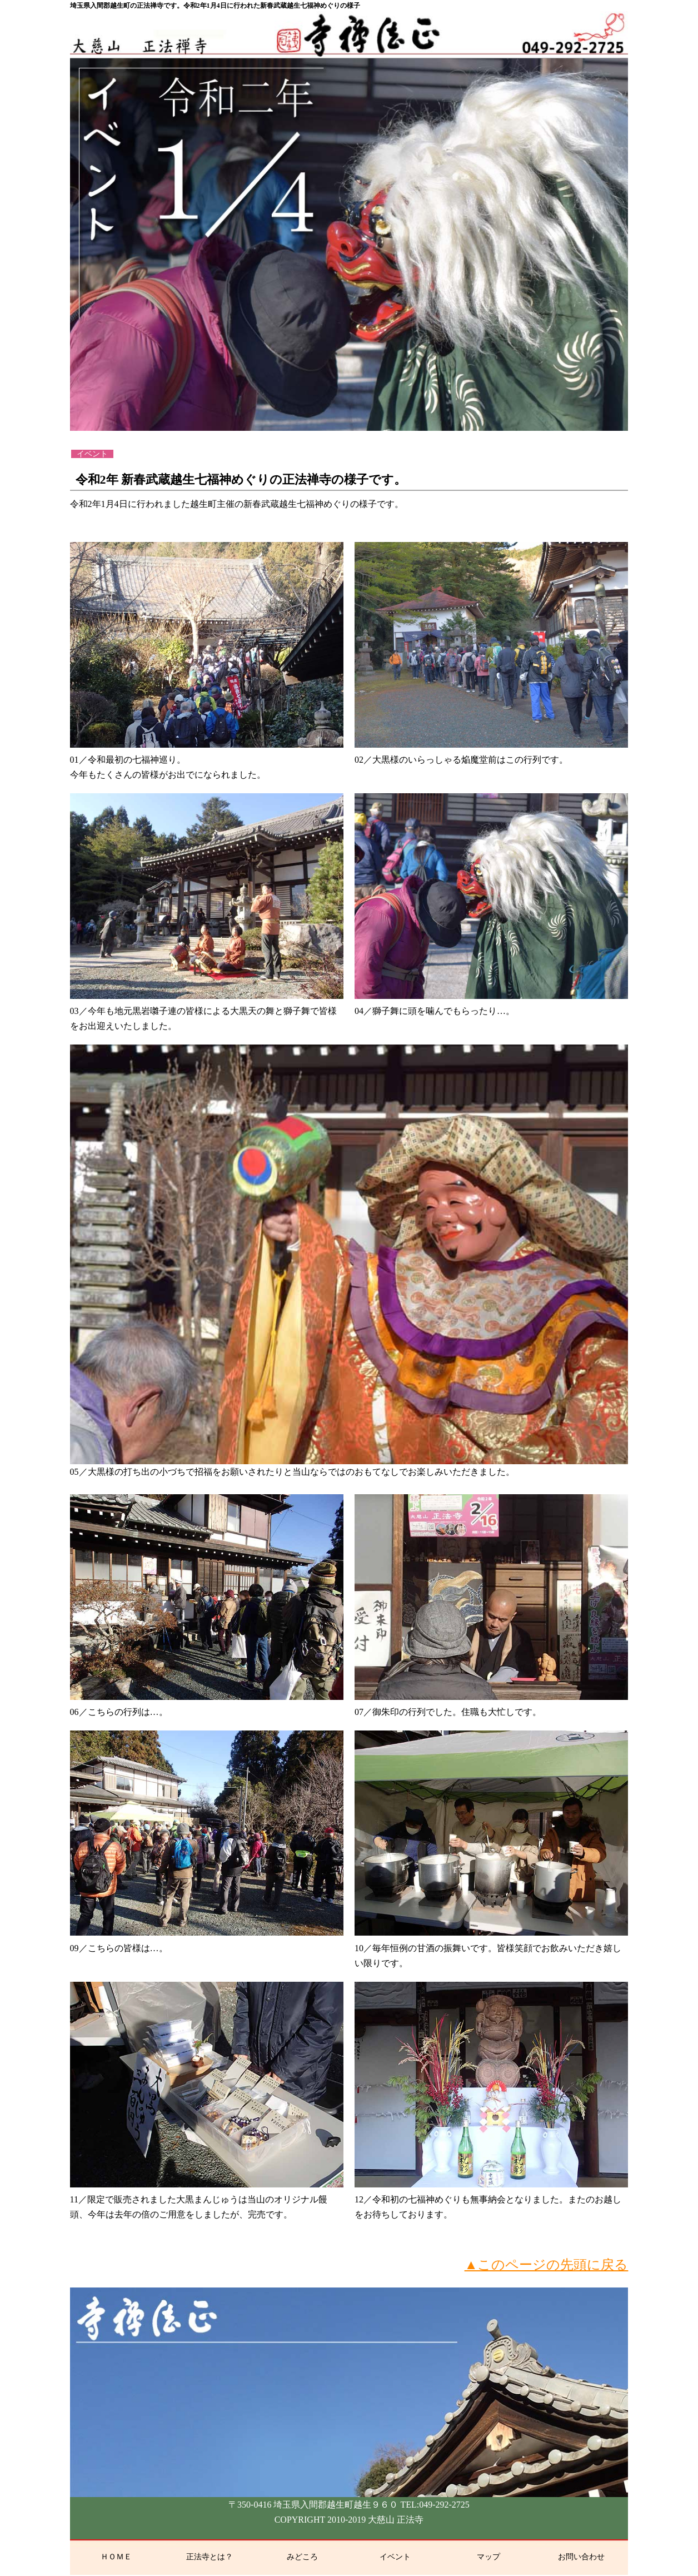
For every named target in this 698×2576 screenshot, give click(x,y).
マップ (488, 2557)
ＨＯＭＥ (116, 2557)
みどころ (302, 2557)
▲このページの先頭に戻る (547, 2264)
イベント (395, 2557)
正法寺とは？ (209, 2557)
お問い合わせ (581, 2557)
